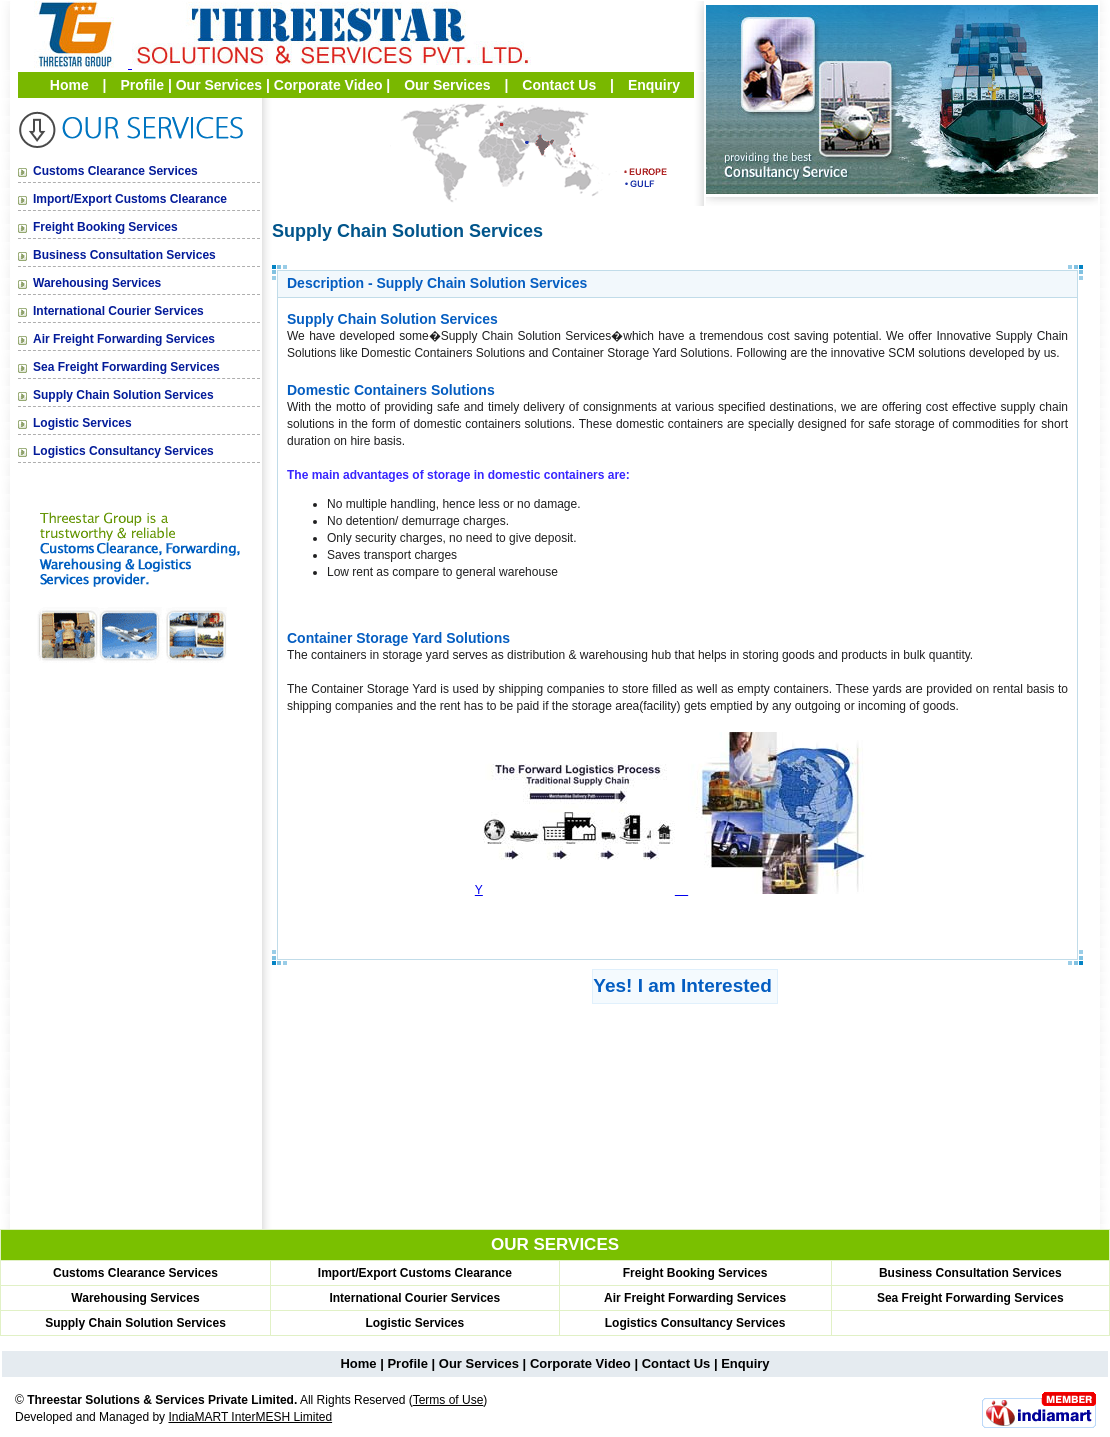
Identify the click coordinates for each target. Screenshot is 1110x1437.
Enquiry (654, 85)
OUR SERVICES (555, 1244)
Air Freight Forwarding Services (124, 339)
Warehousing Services (97, 283)
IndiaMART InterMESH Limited (250, 1417)
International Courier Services (118, 311)
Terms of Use (448, 1400)
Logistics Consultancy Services (123, 451)
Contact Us (559, 85)
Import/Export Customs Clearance (130, 199)
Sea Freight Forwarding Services (126, 367)
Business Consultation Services (124, 255)
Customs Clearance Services (115, 171)
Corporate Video (328, 85)
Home (69, 85)
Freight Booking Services (105, 227)
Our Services (219, 85)
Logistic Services (82, 423)
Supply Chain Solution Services (123, 395)
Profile (142, 85)
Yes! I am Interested (682, 985)
